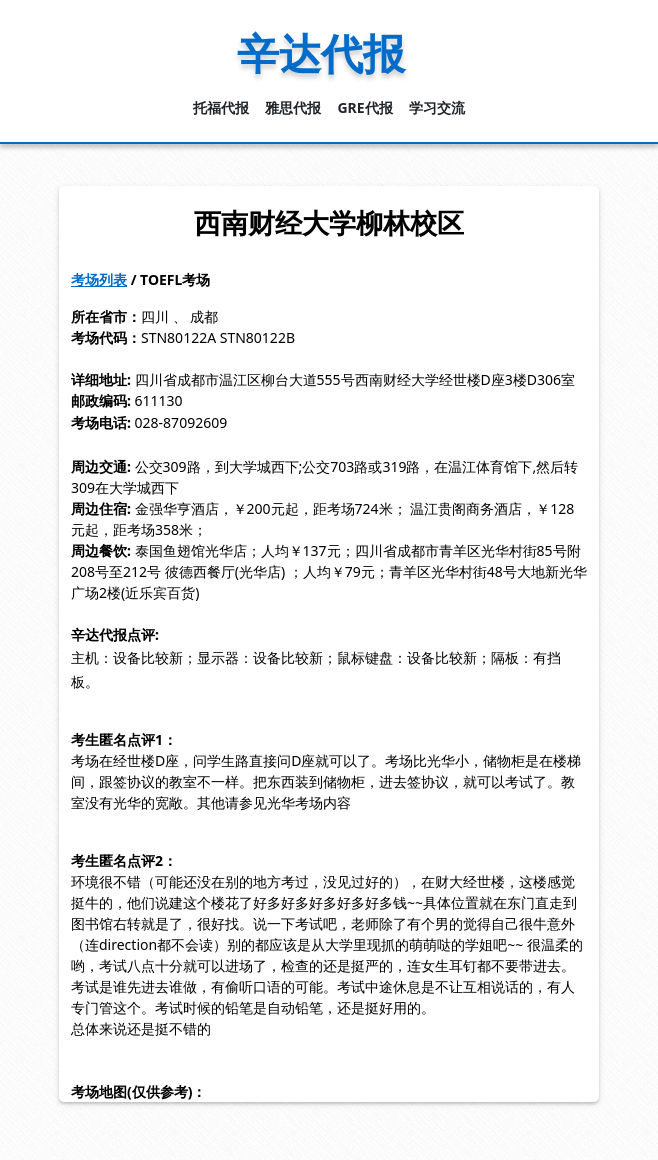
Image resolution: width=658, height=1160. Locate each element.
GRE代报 (364, 107)
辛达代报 (321, 52)
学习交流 (437, 107)
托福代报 (221, 107)
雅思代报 (293, 107)
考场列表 (99, 279)
